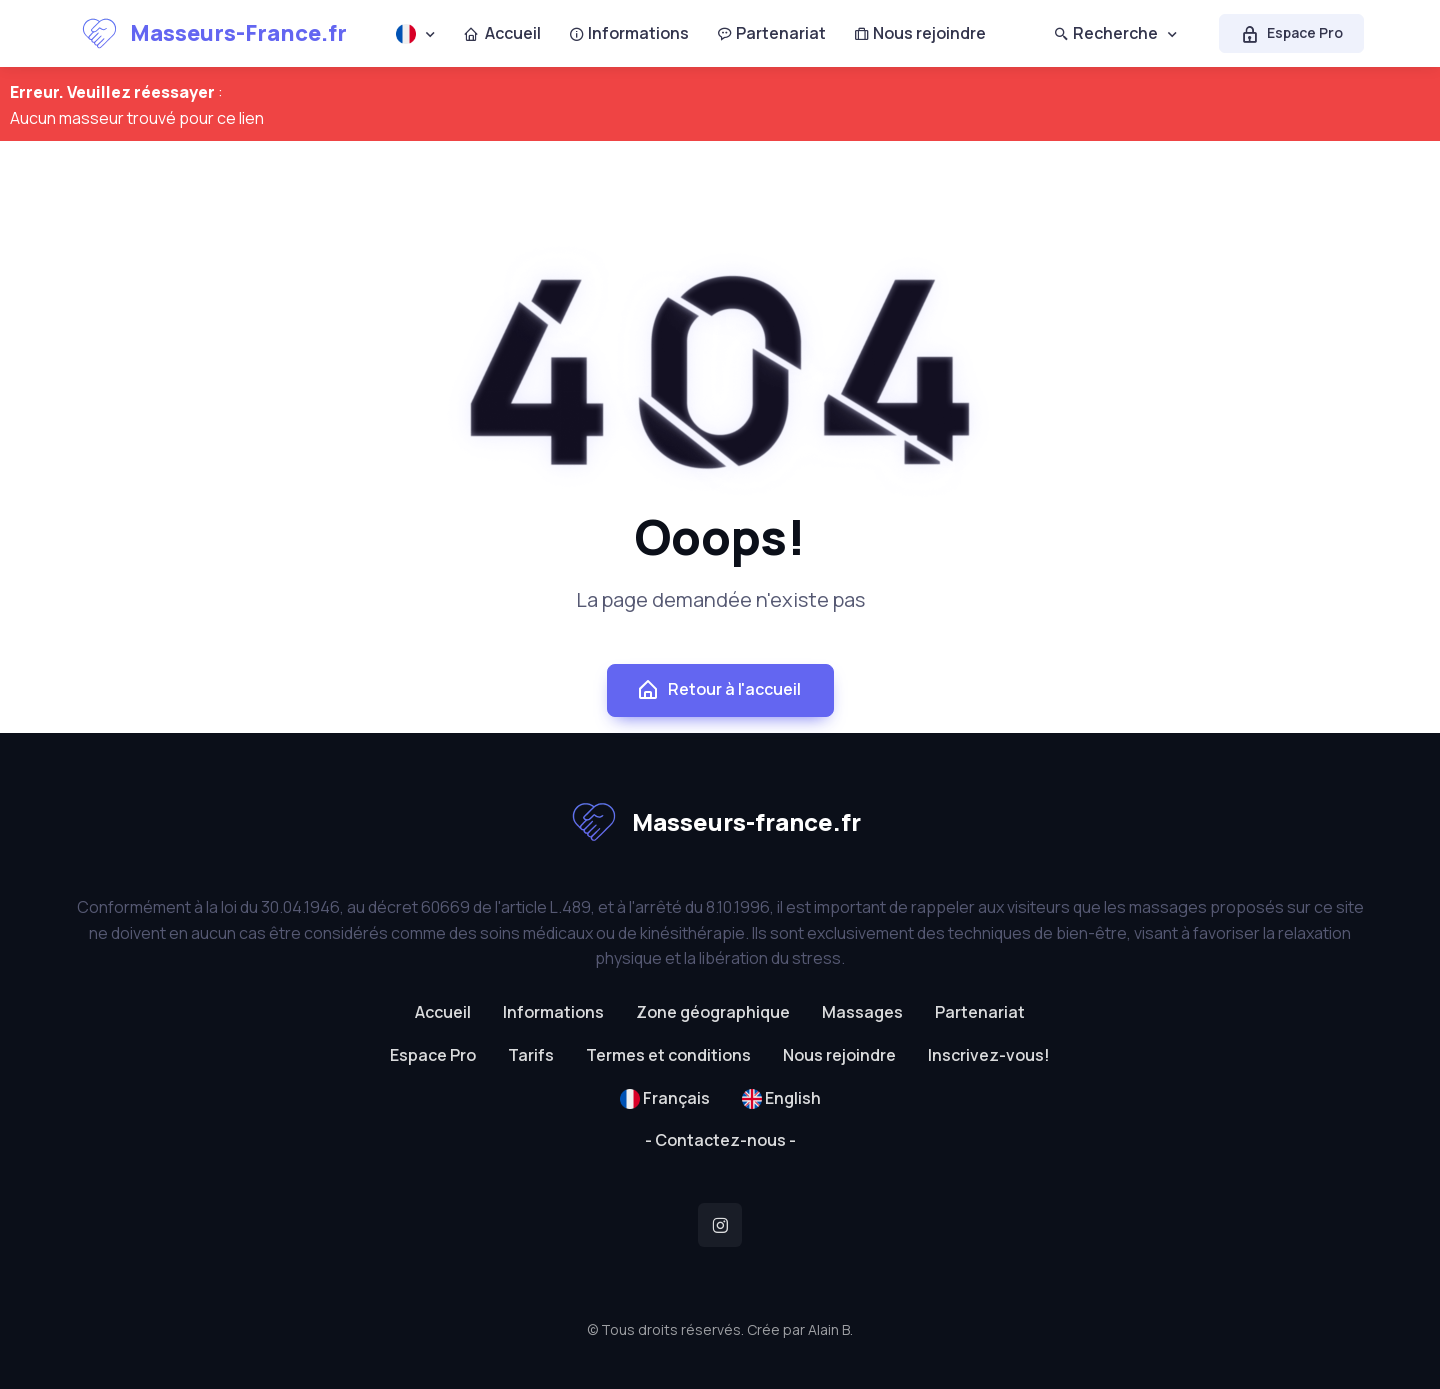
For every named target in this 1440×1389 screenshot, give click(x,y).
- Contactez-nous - (720, 1140)
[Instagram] (720, 1225)
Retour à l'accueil (718, 690)
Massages (862, 1012)
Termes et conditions (668, 1055)
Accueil (502, 33)
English (781, 1098)
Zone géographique (713, 1012)
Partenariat (771, 33)
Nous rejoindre (920, 33)
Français (665, 1098)
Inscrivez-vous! (989, 1055)
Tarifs (531, 1055)
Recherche (1106, 33)
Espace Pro (1291, 33)
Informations (629, 33)
